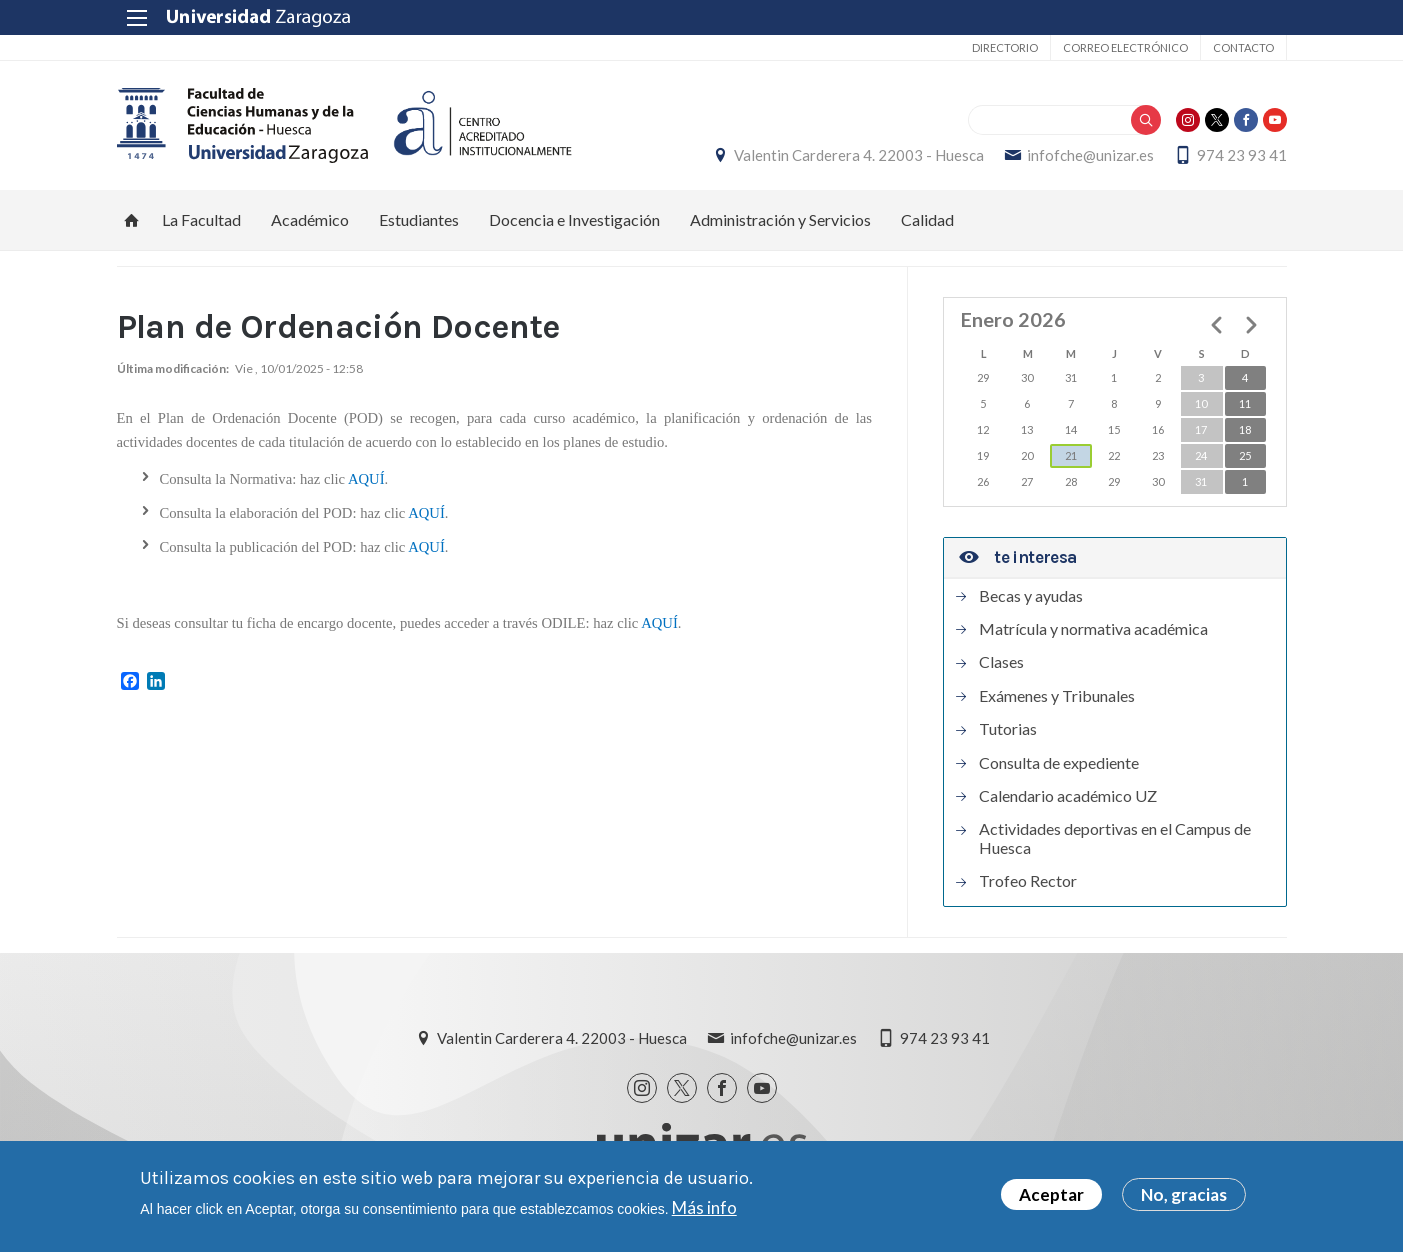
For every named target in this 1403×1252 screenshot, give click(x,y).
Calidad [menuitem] (927, 219)
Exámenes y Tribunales (1057, 696)
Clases (1001, 662)
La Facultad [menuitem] (201, 219)
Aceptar (1051, 1197)
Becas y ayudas (1031, 596)
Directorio (1005, 47)
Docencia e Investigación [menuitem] (574, 219)
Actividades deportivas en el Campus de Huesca (1115, 838)
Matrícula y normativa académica (1093, 629)
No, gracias (1184, 1197)
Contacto (1243, 47)
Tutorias (1008, 729)
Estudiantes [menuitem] (419, 219)
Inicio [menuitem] (132, 220)
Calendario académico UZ (1068, 796)
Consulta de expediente (1059, 763)
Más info (704, 1209)
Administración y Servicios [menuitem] (780, 219)
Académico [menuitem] (310, 219)
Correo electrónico (1125, 47)
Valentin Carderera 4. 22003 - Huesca (859, 155)
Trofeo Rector (1028, 881)
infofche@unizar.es (1090, 155)
